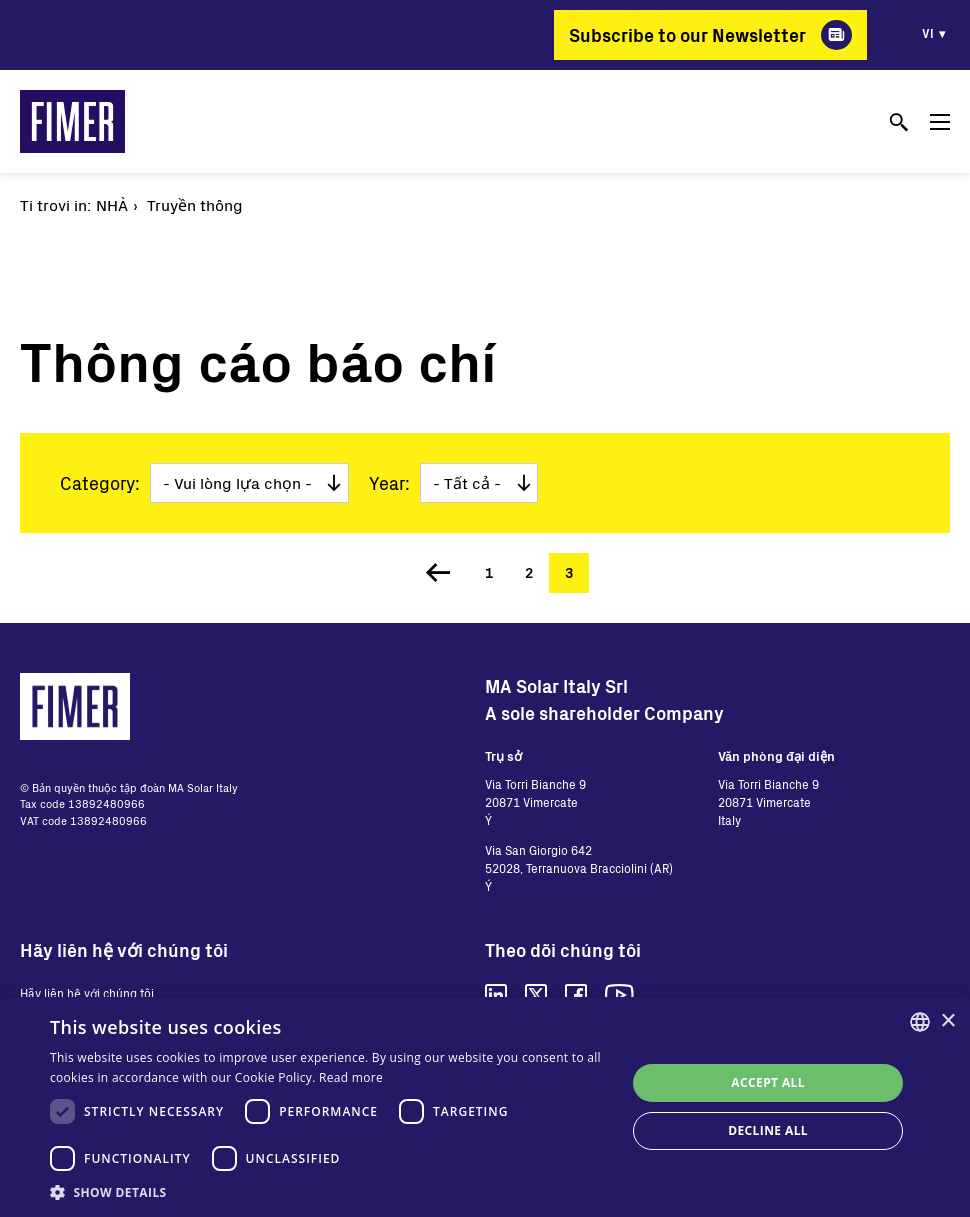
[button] (329, 1192)
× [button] (947, 1021)
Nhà (112, 204)
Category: (100, 483)
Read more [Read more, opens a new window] (351, 1077)
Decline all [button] (768, 1130)
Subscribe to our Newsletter (687, 35)
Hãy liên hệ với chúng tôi (87, 993)
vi (928, 33)
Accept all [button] (768, 1082)
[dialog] (485, 1107)
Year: (389, 483)
